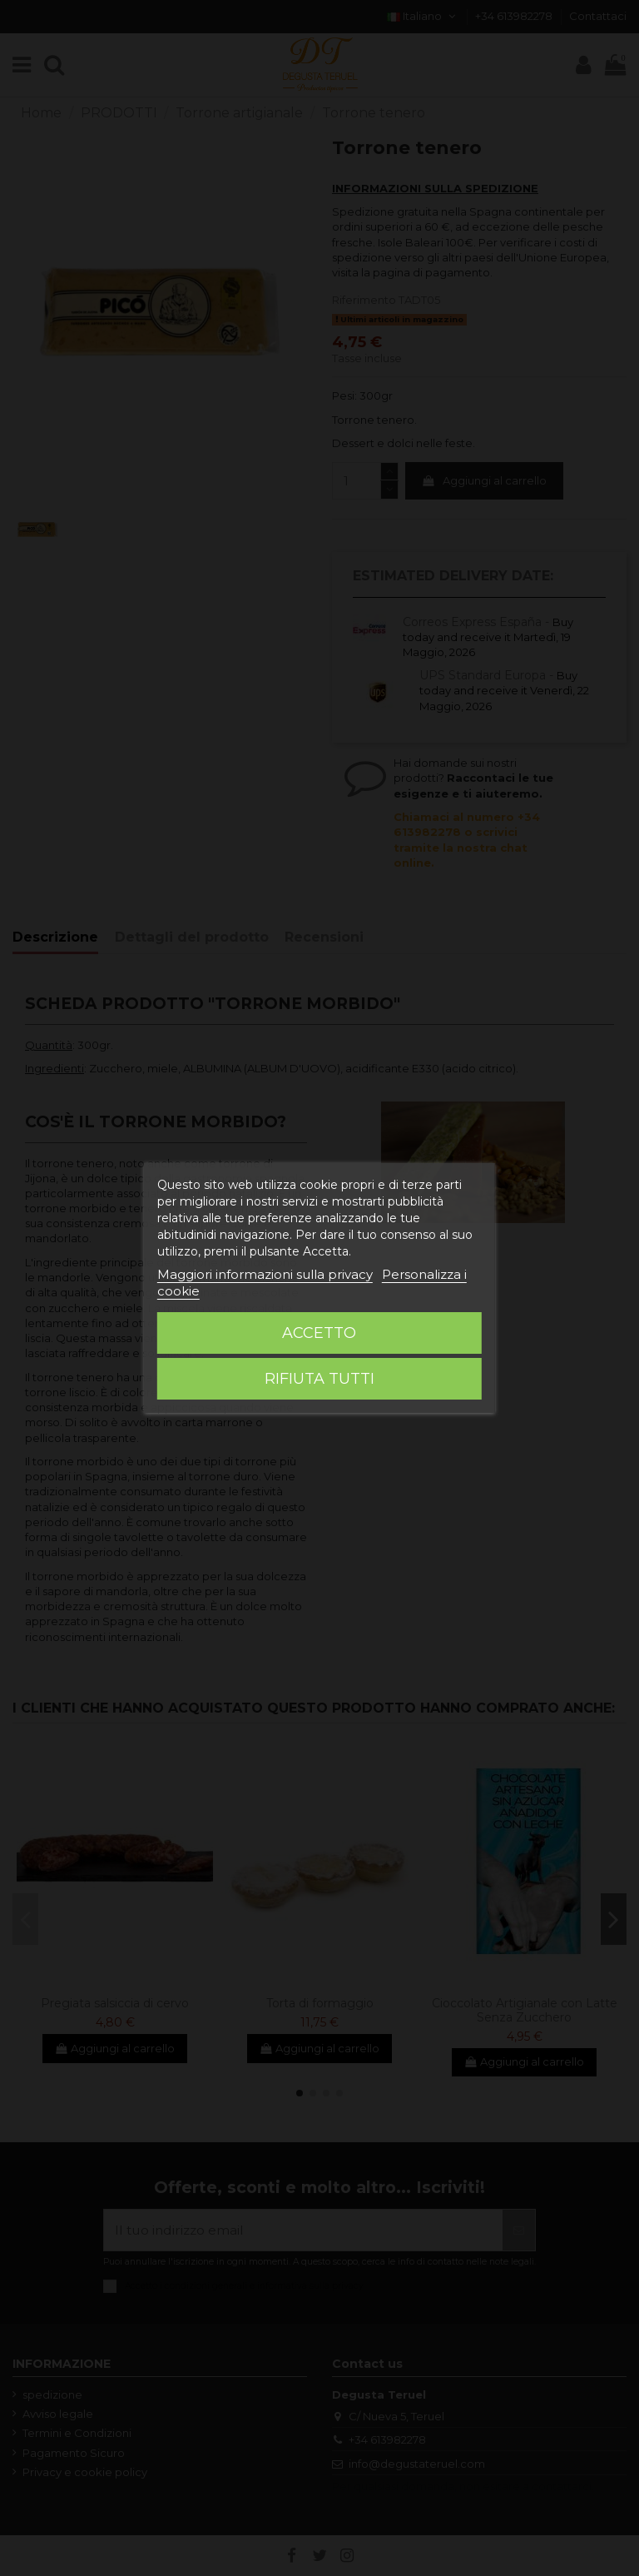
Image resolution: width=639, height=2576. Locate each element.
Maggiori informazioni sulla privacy (265, 1274)
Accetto (319, 1333)
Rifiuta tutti (319, 1379)
